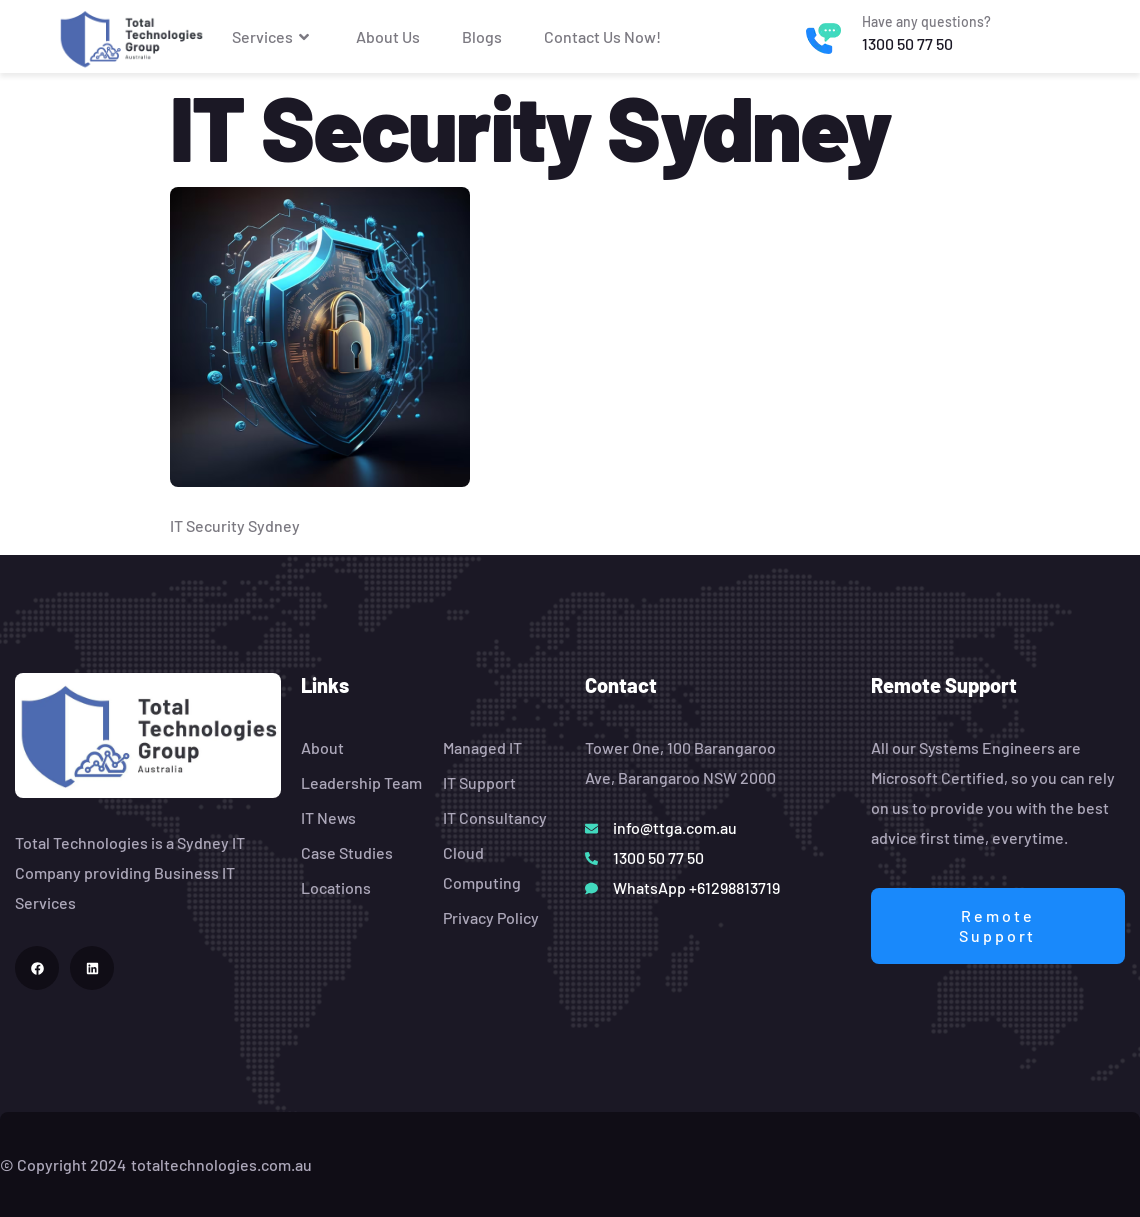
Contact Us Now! (602, 36)
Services (273, 37)
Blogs (482, 36)
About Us (388, 36)
